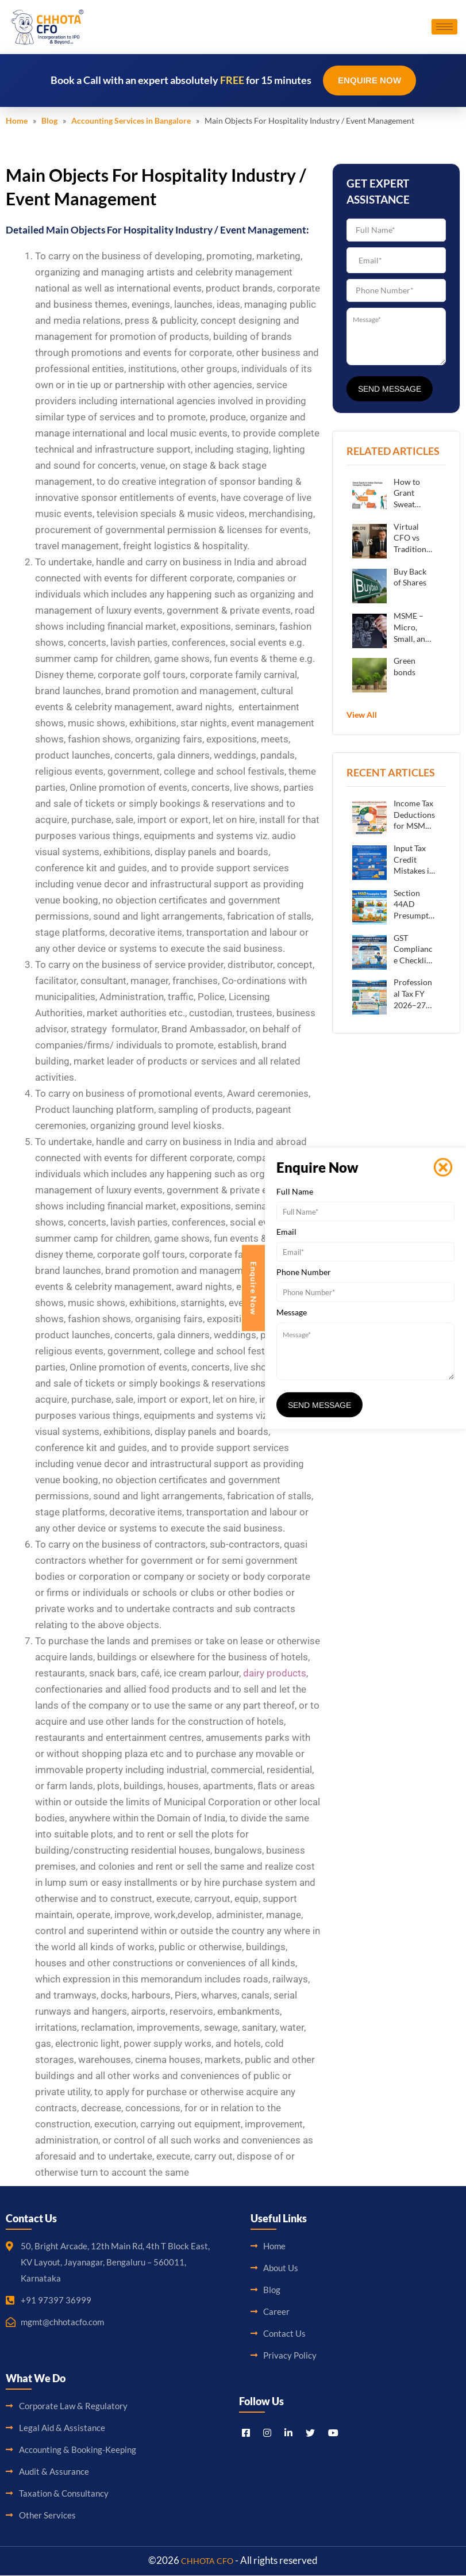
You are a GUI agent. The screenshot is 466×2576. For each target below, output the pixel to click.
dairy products (274, 1673)
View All (361, 715)
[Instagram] (267, 2432)
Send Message (389, 389)
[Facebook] (246, 2432)
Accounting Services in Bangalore (131, 121)
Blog (49, 121)
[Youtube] (333, 2432)
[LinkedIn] (288, 2432)
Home (17, 121)
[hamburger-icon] (444, 27)
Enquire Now (369, 81)
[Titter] (310, 2432)
